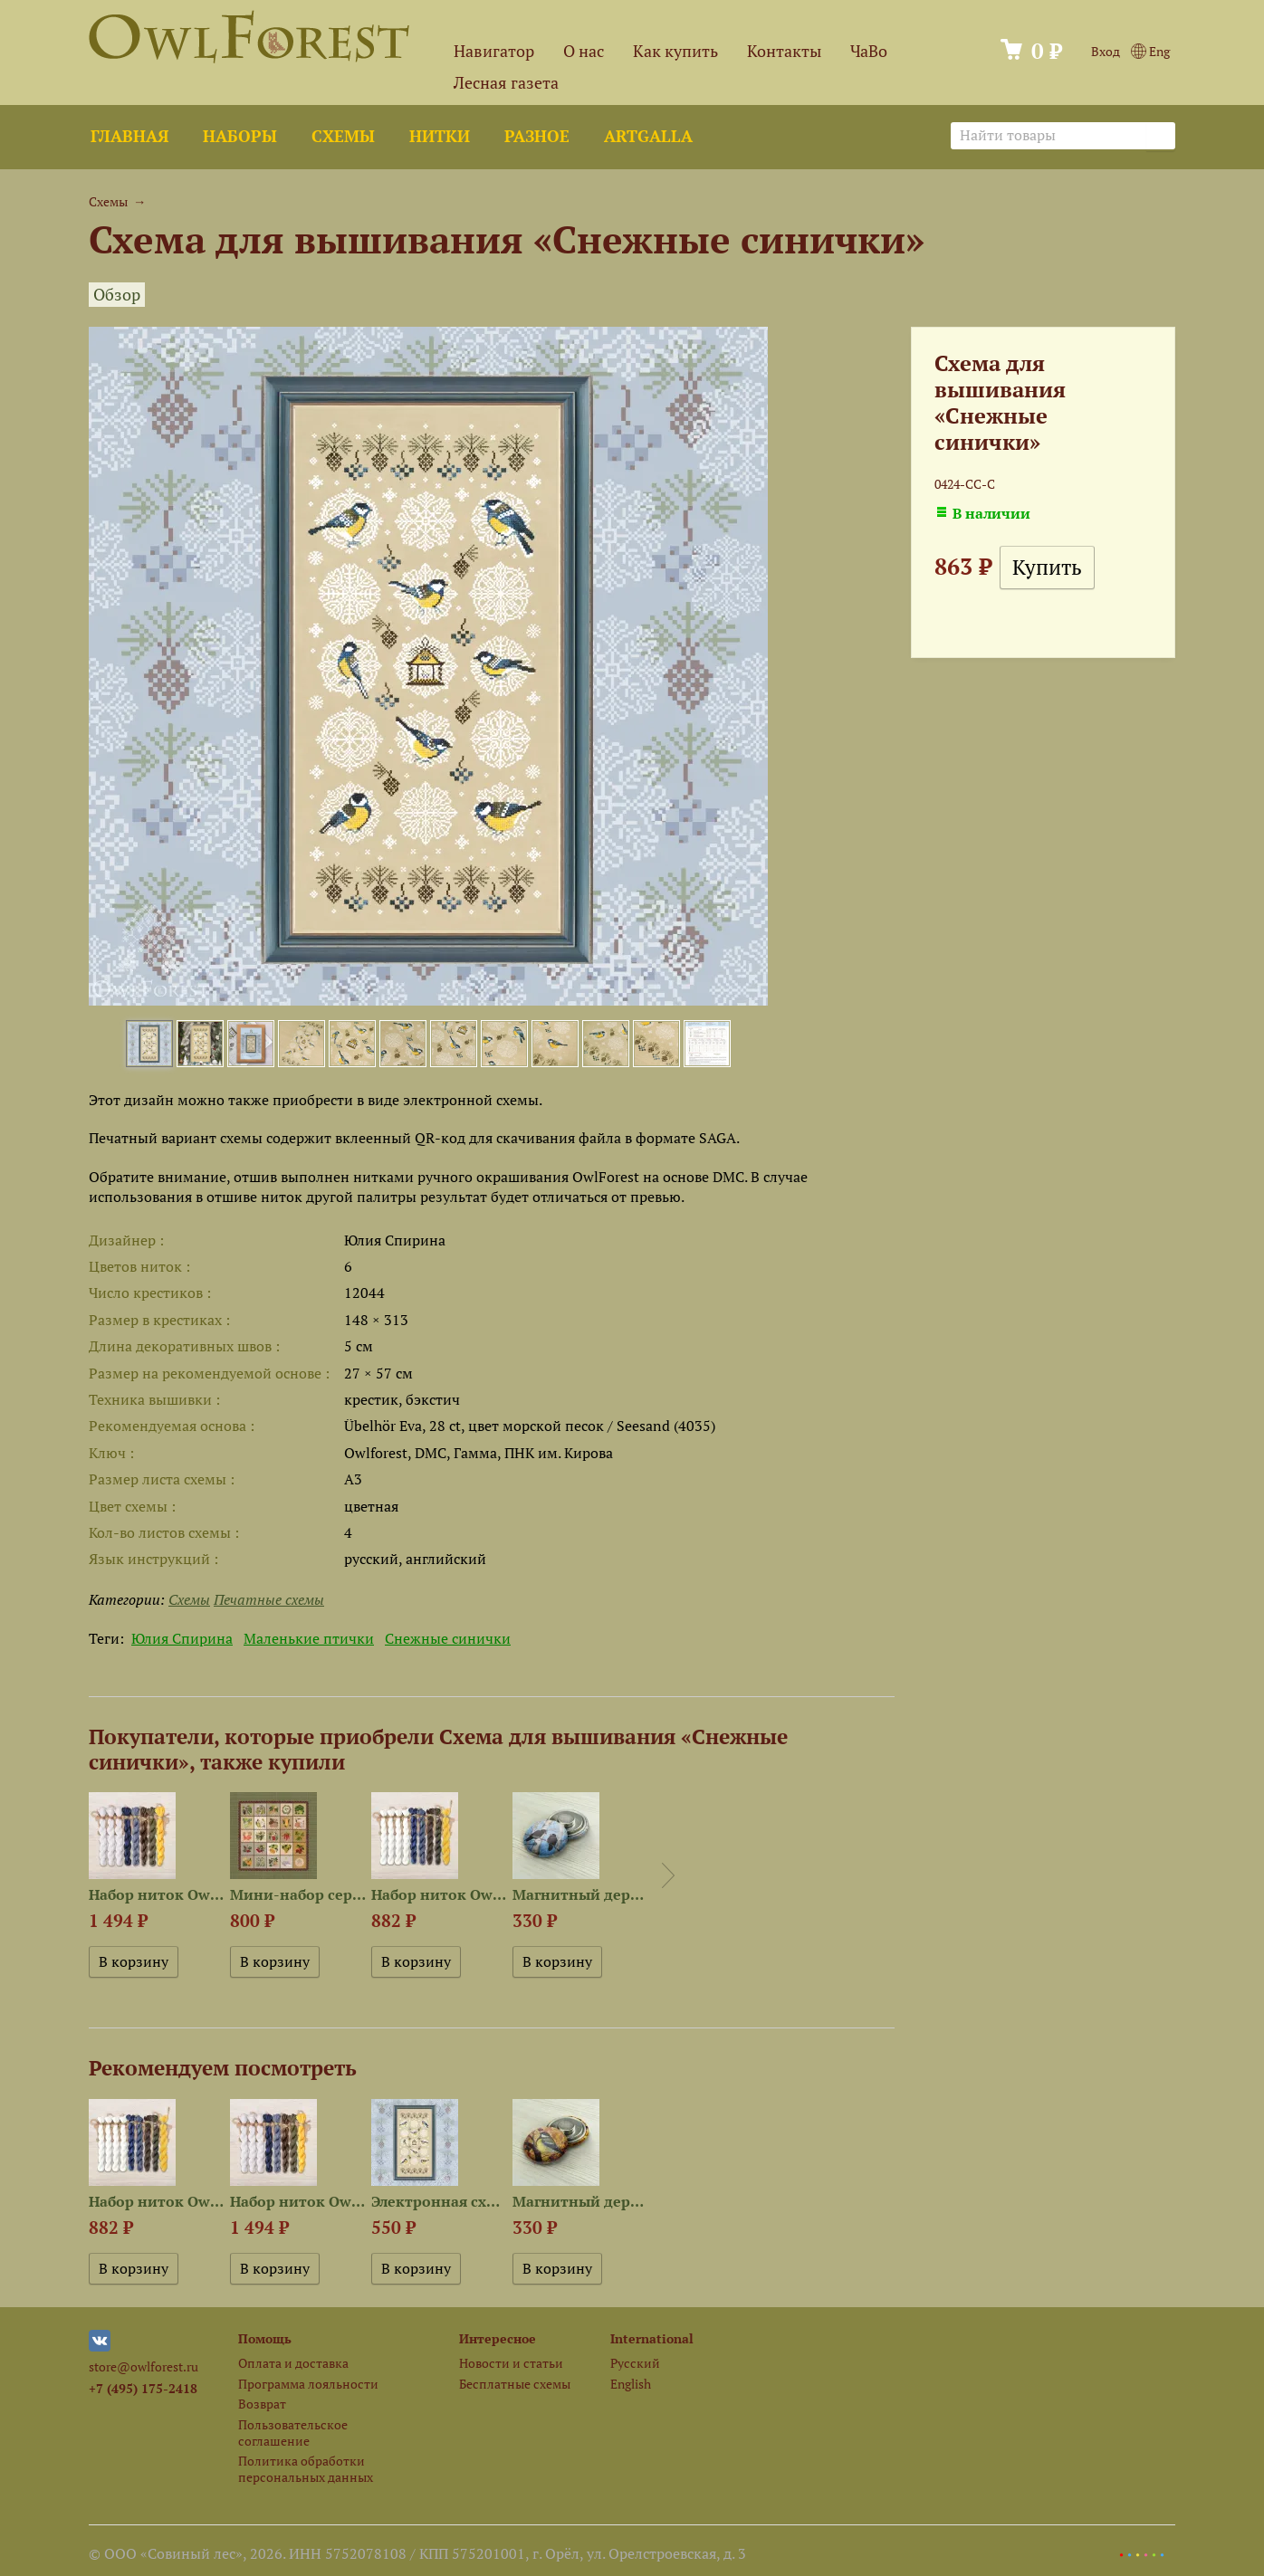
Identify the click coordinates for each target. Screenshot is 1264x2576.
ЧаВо (868, 51)
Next (668, 1875)
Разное (537, 136)
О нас (583, 51)
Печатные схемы (269, 1599)
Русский (635, 2362)
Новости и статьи (511, 2362)
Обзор (116, 294)
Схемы (343, 136)
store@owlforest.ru (143, 2366)
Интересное (497, 2338)
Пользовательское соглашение (293, 2432)
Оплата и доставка (293, 2362)
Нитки (439, 136)
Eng (1150, 51)
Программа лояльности (308, 2383)
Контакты (784, 51)
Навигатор (494, 51)
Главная (129, 136)
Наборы (240, 136)
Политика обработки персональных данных (305, 2468)
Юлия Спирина (182, 1638)
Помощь (265, 2338)
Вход (1105, 51)
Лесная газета (506, 82)
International (652, 2338)
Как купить (675, 51)
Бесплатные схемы (514, 2383)
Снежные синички (448, 1638)
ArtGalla (648, 136)
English (630, 2383)
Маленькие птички (309, 1638)
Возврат (262, 2403)
